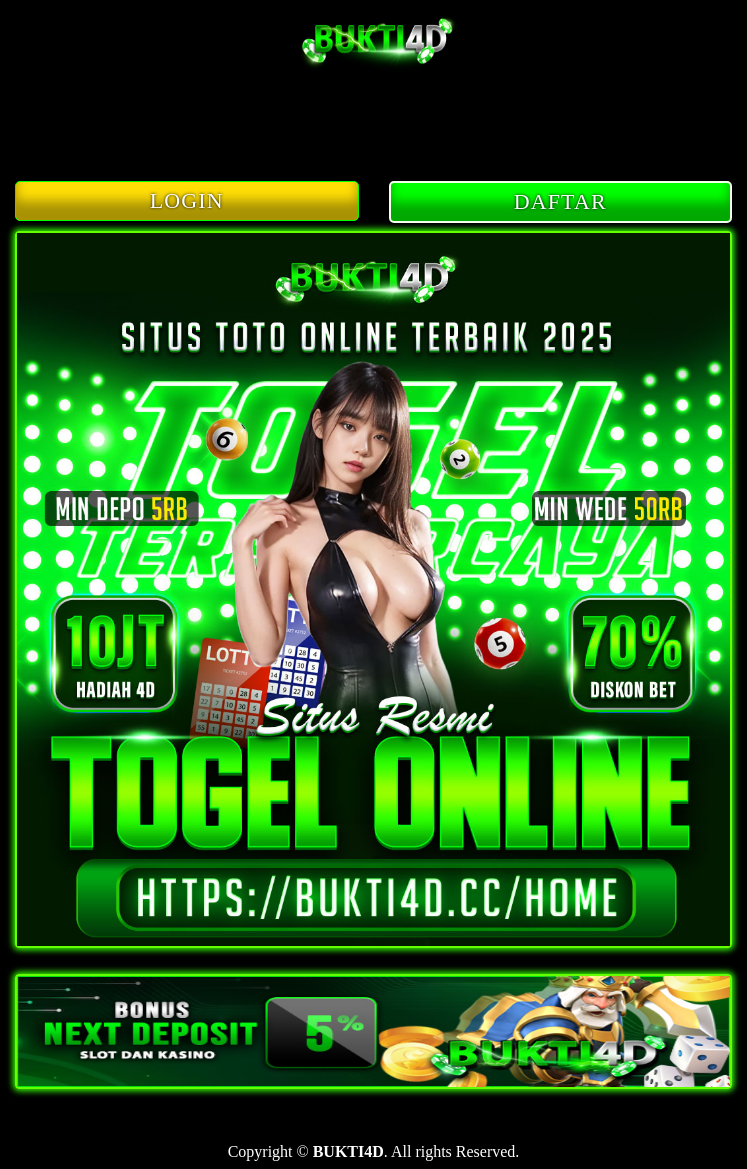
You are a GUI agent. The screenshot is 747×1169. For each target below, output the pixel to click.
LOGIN (187, 200)
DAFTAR (560, 201)
